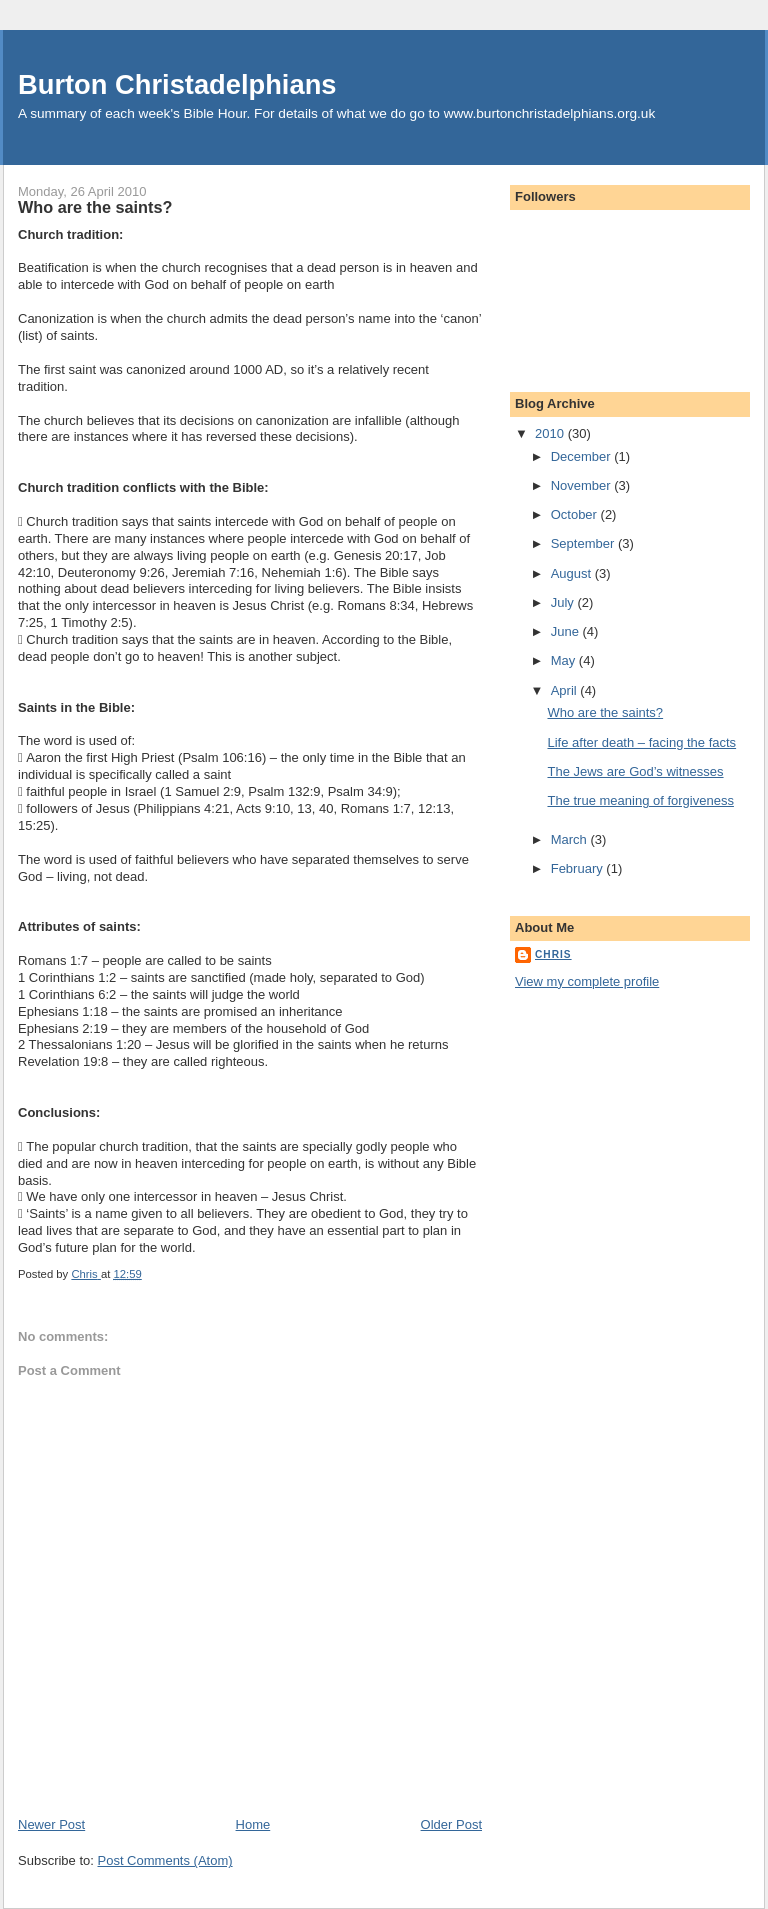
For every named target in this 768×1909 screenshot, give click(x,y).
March (571, 839)
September (584, 543)
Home (253, 1824)
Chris (553, 954)
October (576, 514)
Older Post (451, 1824)
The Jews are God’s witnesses (635, 771)
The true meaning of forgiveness (640, 800)
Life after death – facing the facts (641, 742)
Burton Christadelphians (177, 84)
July (564, 602)
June (567, 631)
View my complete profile (587, 981)
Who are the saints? (605, 712)
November (583, 485)
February (579, 868)
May (565, 660)
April (566, 690)
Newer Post (51, 1824)
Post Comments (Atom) (165, 1860)
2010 (551, 433)
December (583, 456)
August (573, 573)
